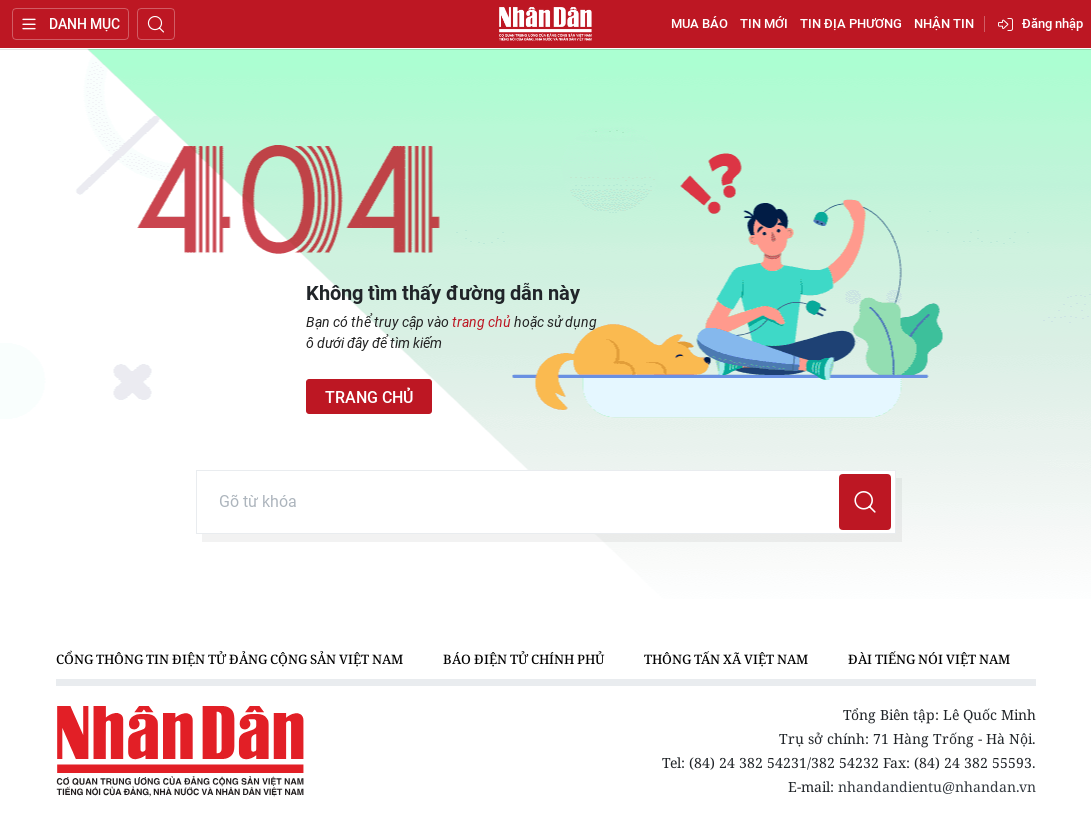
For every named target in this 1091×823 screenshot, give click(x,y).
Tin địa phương (851, 23)
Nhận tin (944, 23)
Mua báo (699, 23)
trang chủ (481, 322)
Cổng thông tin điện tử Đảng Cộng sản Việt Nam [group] (229, 659)
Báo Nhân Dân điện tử (546, 24)
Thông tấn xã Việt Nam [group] (726, 659)
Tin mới (764, 23)
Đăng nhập (1052, 23)
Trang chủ (369, 397)
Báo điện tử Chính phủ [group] (523, 659)
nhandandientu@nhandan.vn (937, 786)
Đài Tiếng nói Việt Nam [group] (929, 659)
